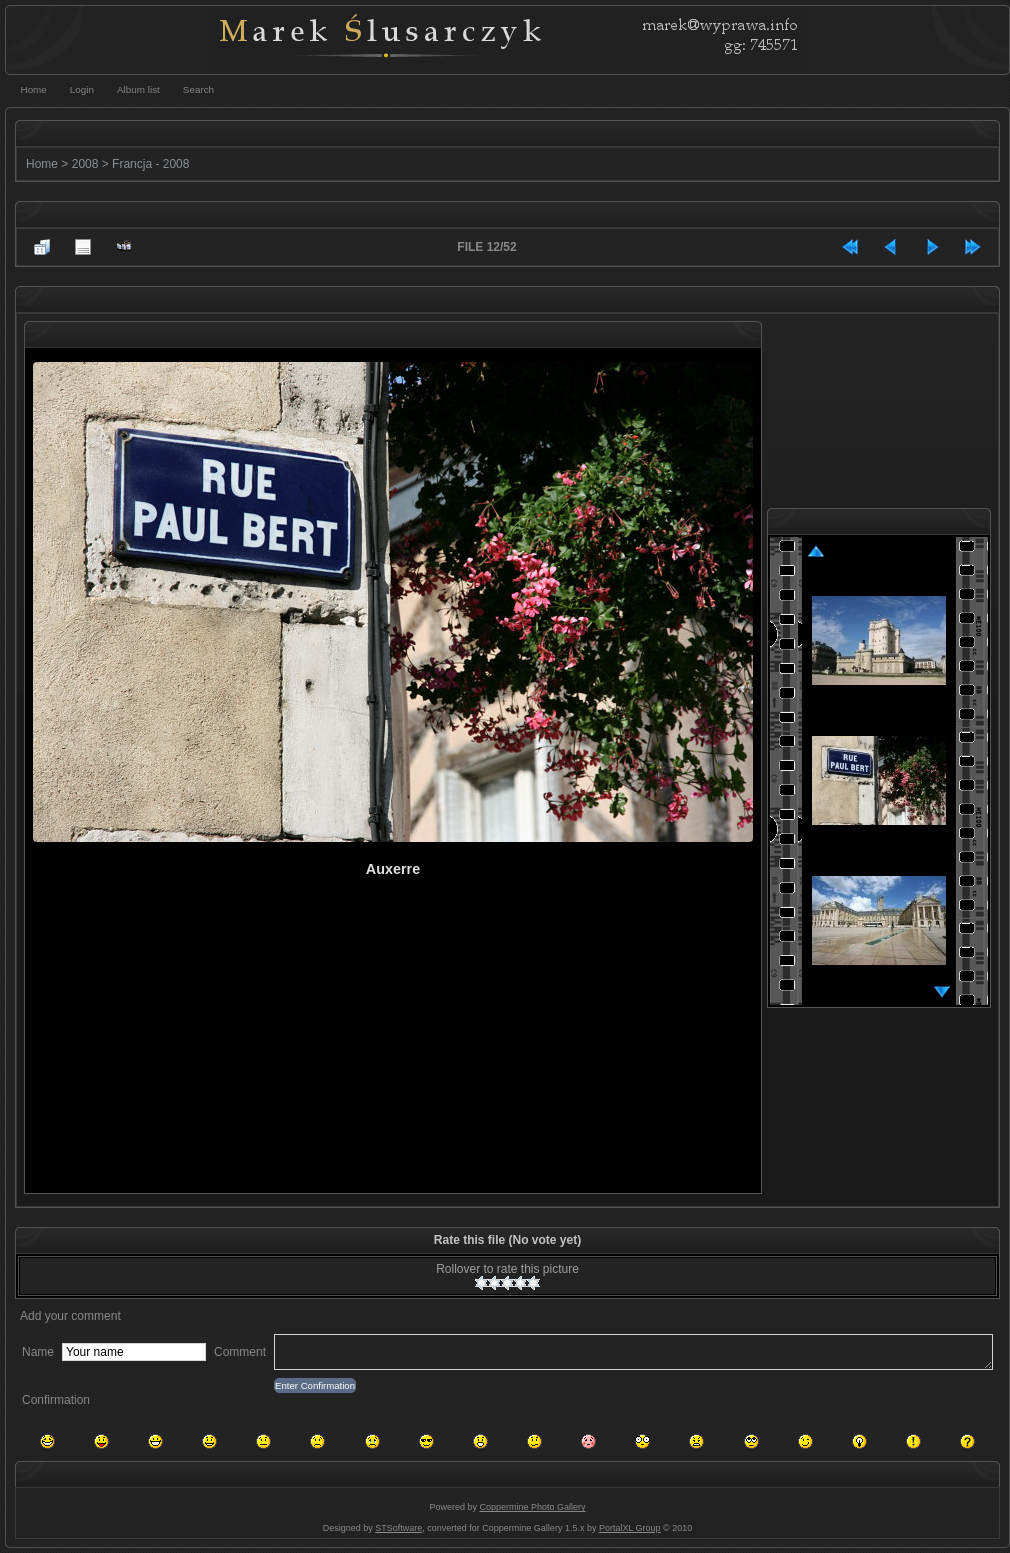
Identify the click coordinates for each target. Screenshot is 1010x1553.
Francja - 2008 (150, 164)
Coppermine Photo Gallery (532, 1507)
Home (42, 164)
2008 (85, 164)
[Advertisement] (264, 1048)
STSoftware (398, 1528)
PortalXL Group (630, 1528)
